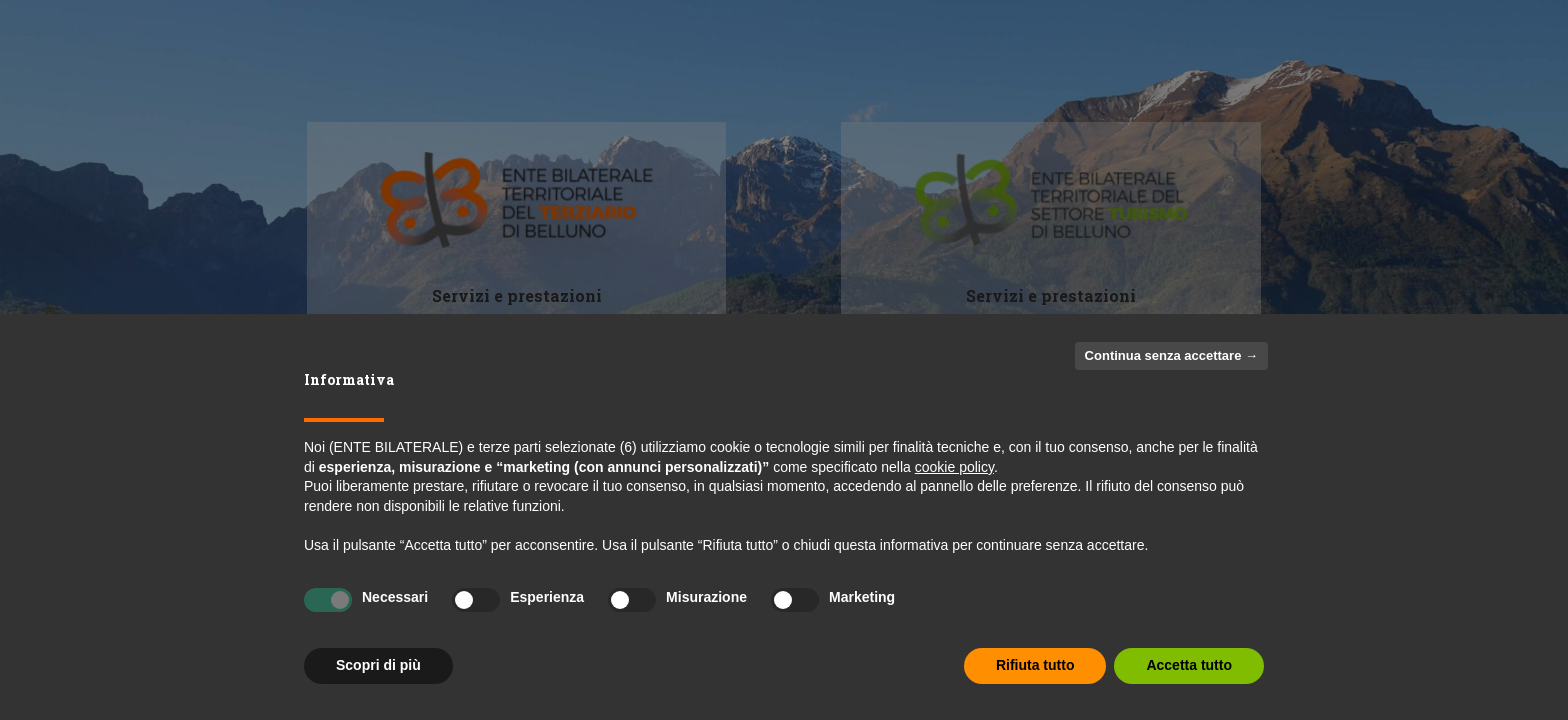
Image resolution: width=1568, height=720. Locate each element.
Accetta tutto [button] (1189, 665)
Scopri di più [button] (378, 665)
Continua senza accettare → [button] (1171, 355)
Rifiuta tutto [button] (1035, 665)
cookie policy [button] (954, 467)
